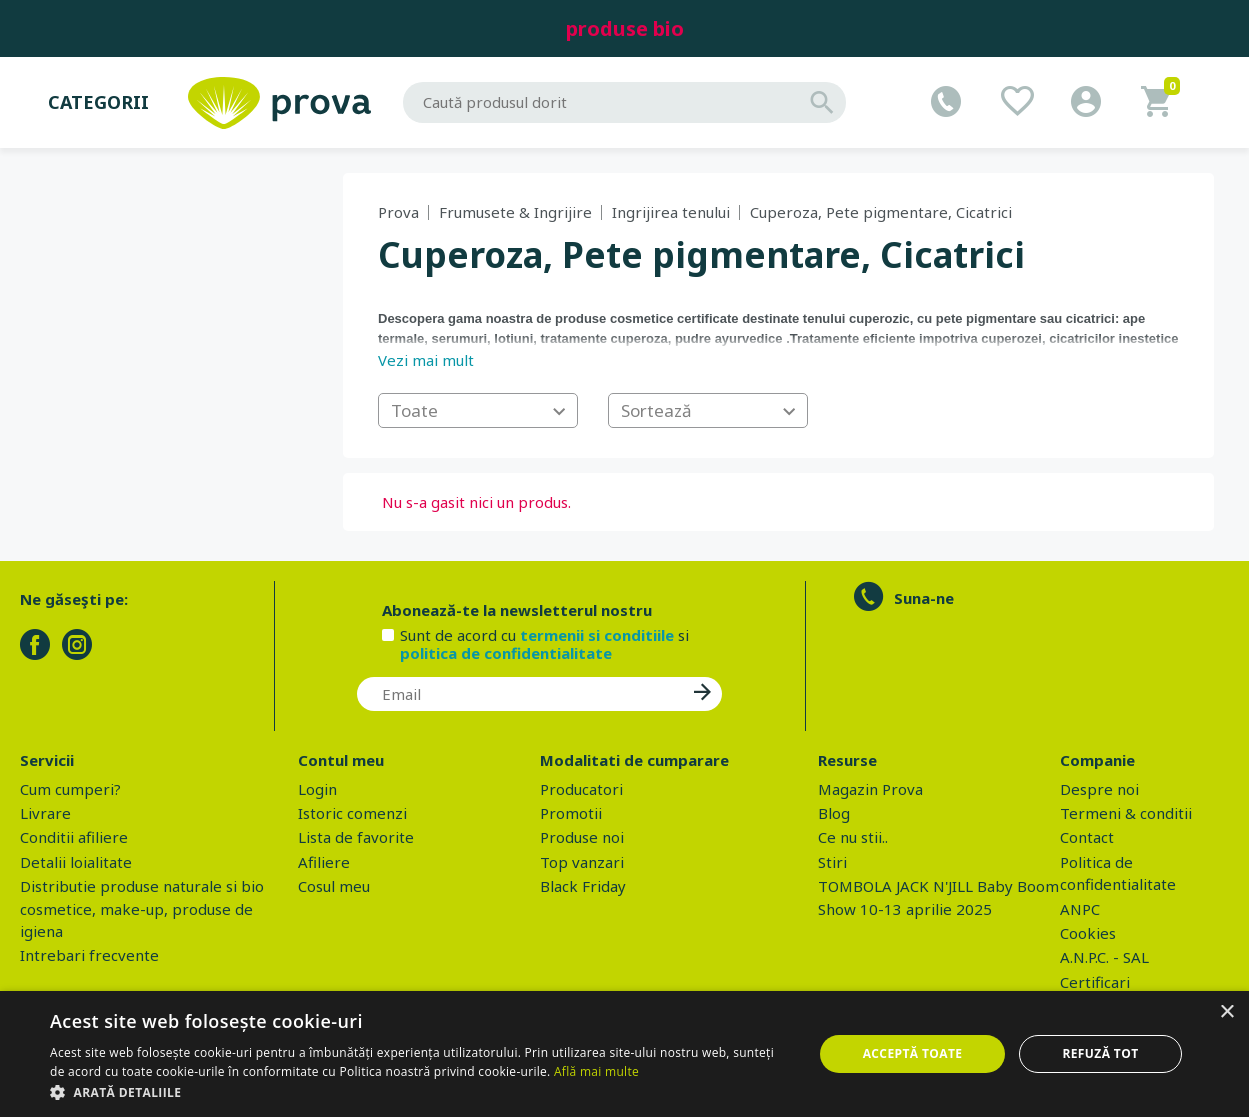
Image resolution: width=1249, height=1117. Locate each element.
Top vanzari (582, 862)
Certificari (1095, 982)
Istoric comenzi (352, 813)
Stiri (832, 862)
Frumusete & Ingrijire (515, 212)
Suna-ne (924, 598)
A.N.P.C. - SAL (1104, 957)
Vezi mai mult (426, 360)
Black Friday (583, 886)
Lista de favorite (356, 837)
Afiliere (324, 862)
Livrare (45, 813)
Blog (834, 813)
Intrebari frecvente (89, 955)
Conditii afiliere (74, 837)
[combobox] (478, 410)
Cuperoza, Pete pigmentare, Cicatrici (881, 212)
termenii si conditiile (597, 635)
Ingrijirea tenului (671, 212)
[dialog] (624, 1054)
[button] (420, 1092)
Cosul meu (334, 886)
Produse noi (582, 837)
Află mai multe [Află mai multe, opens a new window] (596, 1071)
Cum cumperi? (70, 789)
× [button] (1226, 1012)
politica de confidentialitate (506, 653)
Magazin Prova (870, 789)
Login (317, 789)
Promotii (571, 813)
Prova (398, 212)
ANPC (1080, 909)
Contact (1087, 837)
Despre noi (1099, 789)
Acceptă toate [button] (913, 1053)
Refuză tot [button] (1100, 1053)
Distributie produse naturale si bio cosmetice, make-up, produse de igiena (142, 908)
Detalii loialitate (76, 862)
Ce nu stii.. (853, 837)
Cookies (1088, 933)
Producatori (581, 789)
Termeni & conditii (1126, 813)
